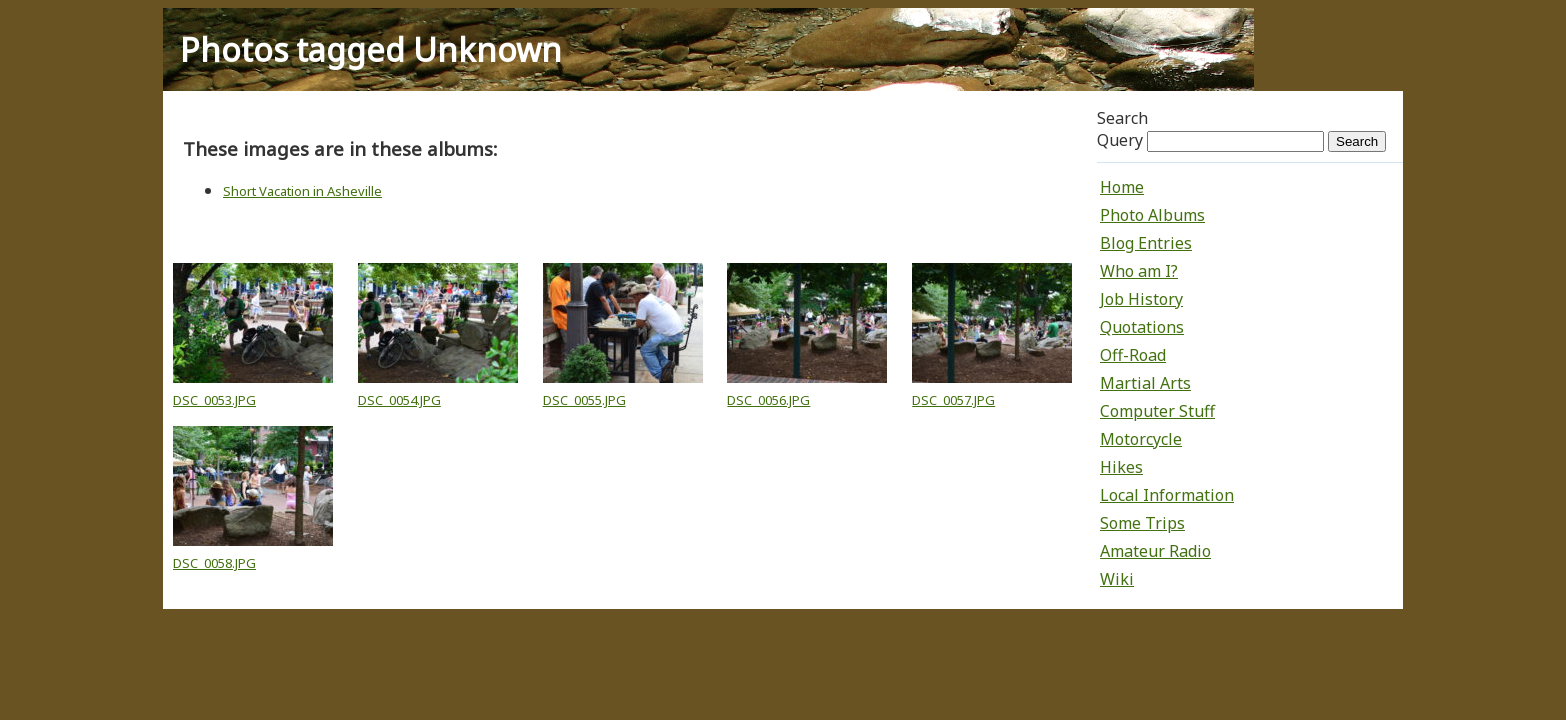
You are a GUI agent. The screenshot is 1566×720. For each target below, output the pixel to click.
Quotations (1142, 327)
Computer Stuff (1157, 411)
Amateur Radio (1155, 551)
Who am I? (1139, 271)
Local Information (1167, 495)
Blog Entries (1146, 243)
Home (1122, 187)
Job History (1141, 299)
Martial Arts (1145, 383)
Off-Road (1133, 355)
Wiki (1117, 579)
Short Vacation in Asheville (302, 191)
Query (1120, 140)
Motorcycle (1141, 439)
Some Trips (1142, 523)
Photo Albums (1152, 215)
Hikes (1121, 467)
